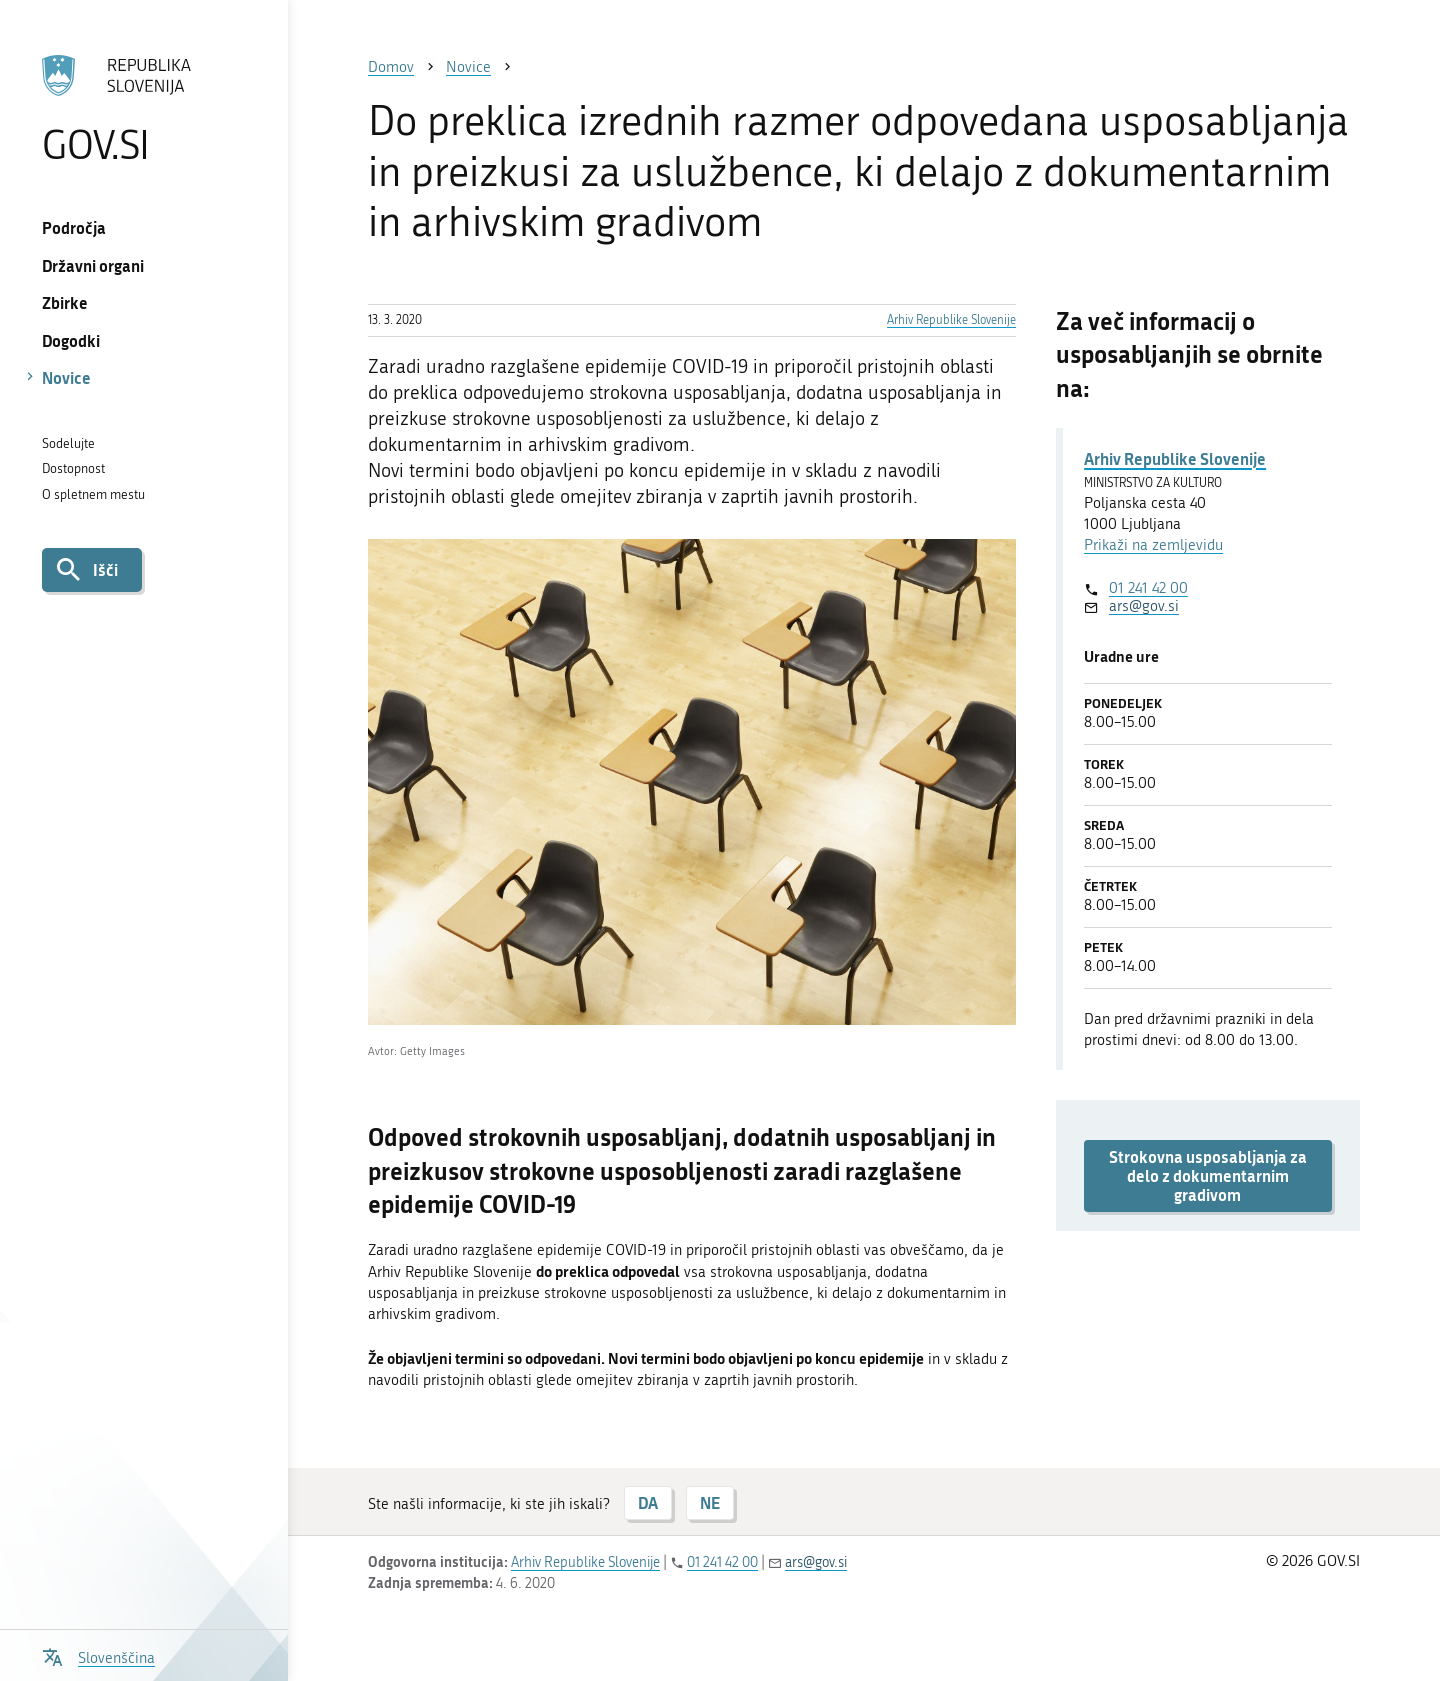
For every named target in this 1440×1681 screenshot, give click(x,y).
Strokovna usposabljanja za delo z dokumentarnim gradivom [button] (1208, 1176)
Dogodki (71, 340)
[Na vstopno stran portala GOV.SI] (143, 109)
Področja (74, 227)
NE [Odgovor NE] (710, 1502)
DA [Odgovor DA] (648, 1502)
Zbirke (65, 302)
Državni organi (93, 265)
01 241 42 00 (1148, 588)
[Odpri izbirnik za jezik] (98, 1655)
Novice (66, 377)
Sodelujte (68, 443)
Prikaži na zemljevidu (1153, 545)
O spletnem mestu (93, 494)
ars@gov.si (1144, 606)
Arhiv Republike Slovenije (951, 320)
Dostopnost (73, 468)
